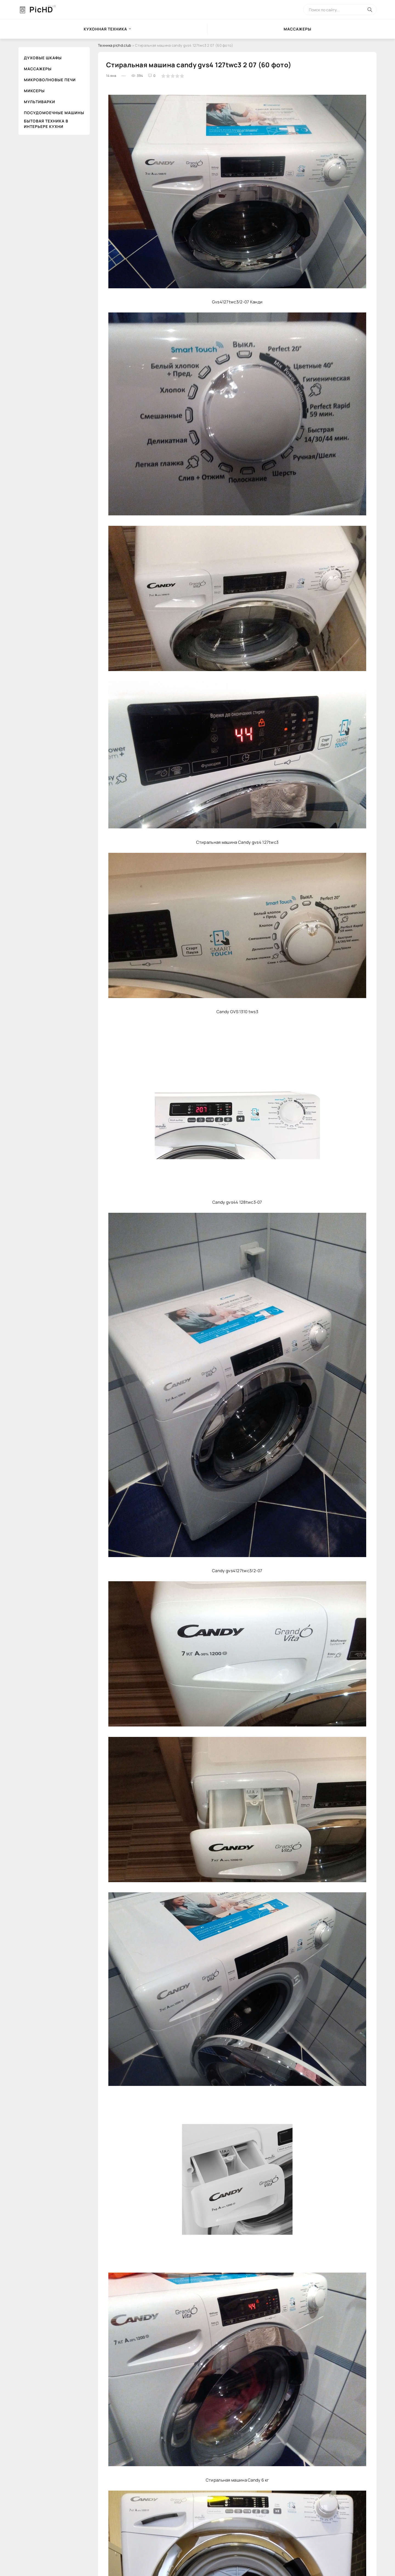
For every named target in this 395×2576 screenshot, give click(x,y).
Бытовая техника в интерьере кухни (46, 123)
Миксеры (34, 90)
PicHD (41, 9)
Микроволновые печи (50, 79)
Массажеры (297, 29)
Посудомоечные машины (54, 112)
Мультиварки (39, 101)
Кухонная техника (105, 29)
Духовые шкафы (43, 57)
